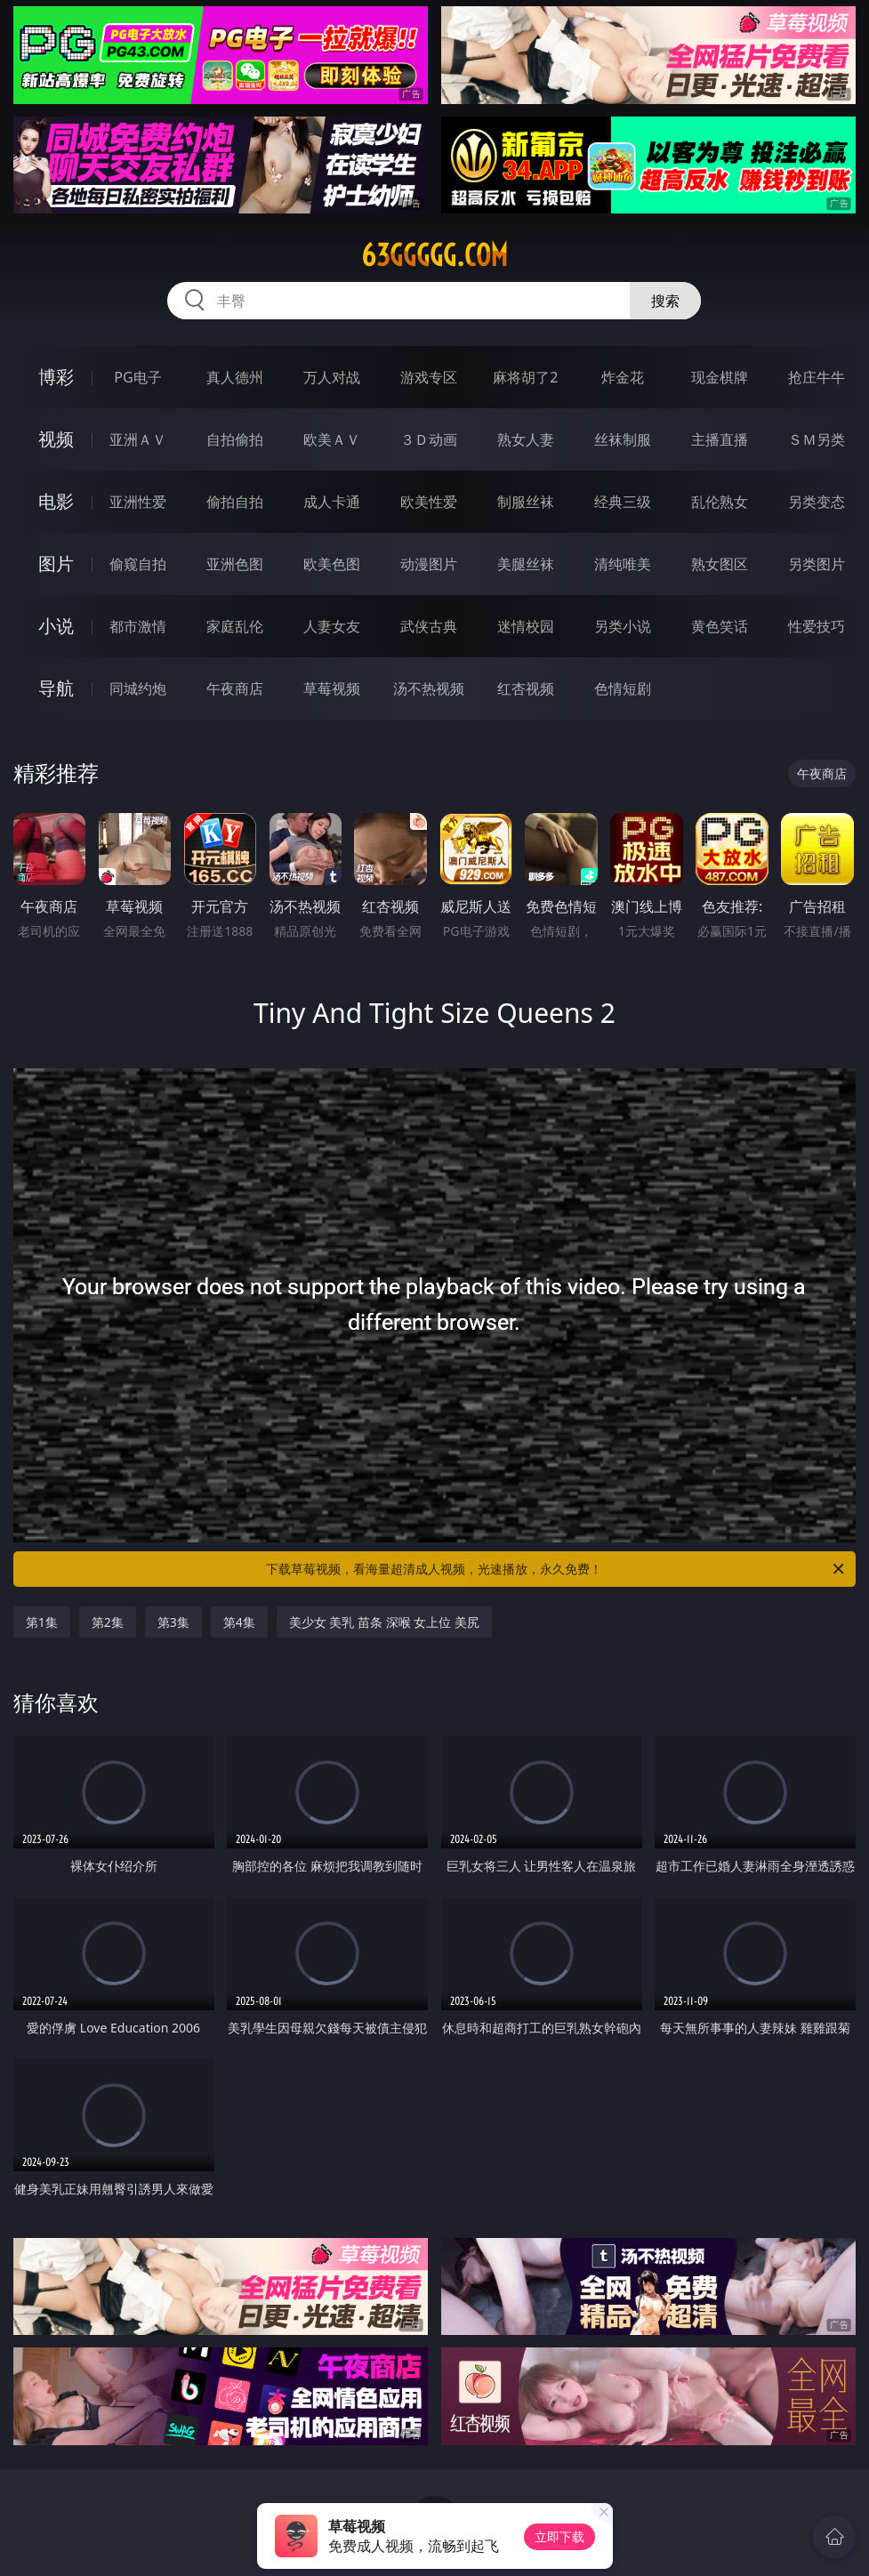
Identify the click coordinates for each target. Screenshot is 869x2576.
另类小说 (622, 626)
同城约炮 (137, 688)
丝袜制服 (622, 439)
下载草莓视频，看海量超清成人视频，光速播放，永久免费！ (556, 1569)
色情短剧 (622, 688)
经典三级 (622, 501)
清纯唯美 (622, 564)
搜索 (665, 300)
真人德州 (234, 377)
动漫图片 (428, 564)
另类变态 (816, 501)
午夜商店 (234, 688)
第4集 (239, 1622)
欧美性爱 (428, 501)
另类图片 (816, 564)
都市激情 (137, 626)
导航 (56, 688)
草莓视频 (331, 688)
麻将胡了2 (525, 377)
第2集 (108, 1622)
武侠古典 (428, 626)
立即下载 (559, 2536)
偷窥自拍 (137, 564)
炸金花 (622, 377)
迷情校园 (525, 626)
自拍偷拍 (234, 439)
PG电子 (137, 377)
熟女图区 (719, 564)
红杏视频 (525, 688)
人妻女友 (331, 626)
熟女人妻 (525, 439)
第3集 (173, 1622)
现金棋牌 (719, 377)
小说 (56, 626)
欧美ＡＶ (331, 439)
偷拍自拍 (234, 501)
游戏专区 (428, 377)
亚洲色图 (234, 564)
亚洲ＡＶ (137, 439)
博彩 (56, 377)
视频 (56, 439)
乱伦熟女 (719, 501)
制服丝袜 (525, 501)
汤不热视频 (428, 688)
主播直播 (719, 439)
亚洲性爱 (137, 501)
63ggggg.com (434, 255)
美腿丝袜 (525, 564)
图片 (56, 563)
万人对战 (331, 377)
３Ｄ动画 (428, 439)
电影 (56, 501)
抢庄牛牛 (816, 377)
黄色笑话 (719, 626)
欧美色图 (331, 564)
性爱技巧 (816, 626)
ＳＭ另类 (816, 439)
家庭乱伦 (234, 626)
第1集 (42, 1622)
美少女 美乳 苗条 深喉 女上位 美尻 (384, 1622)
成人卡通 (331, 501)
